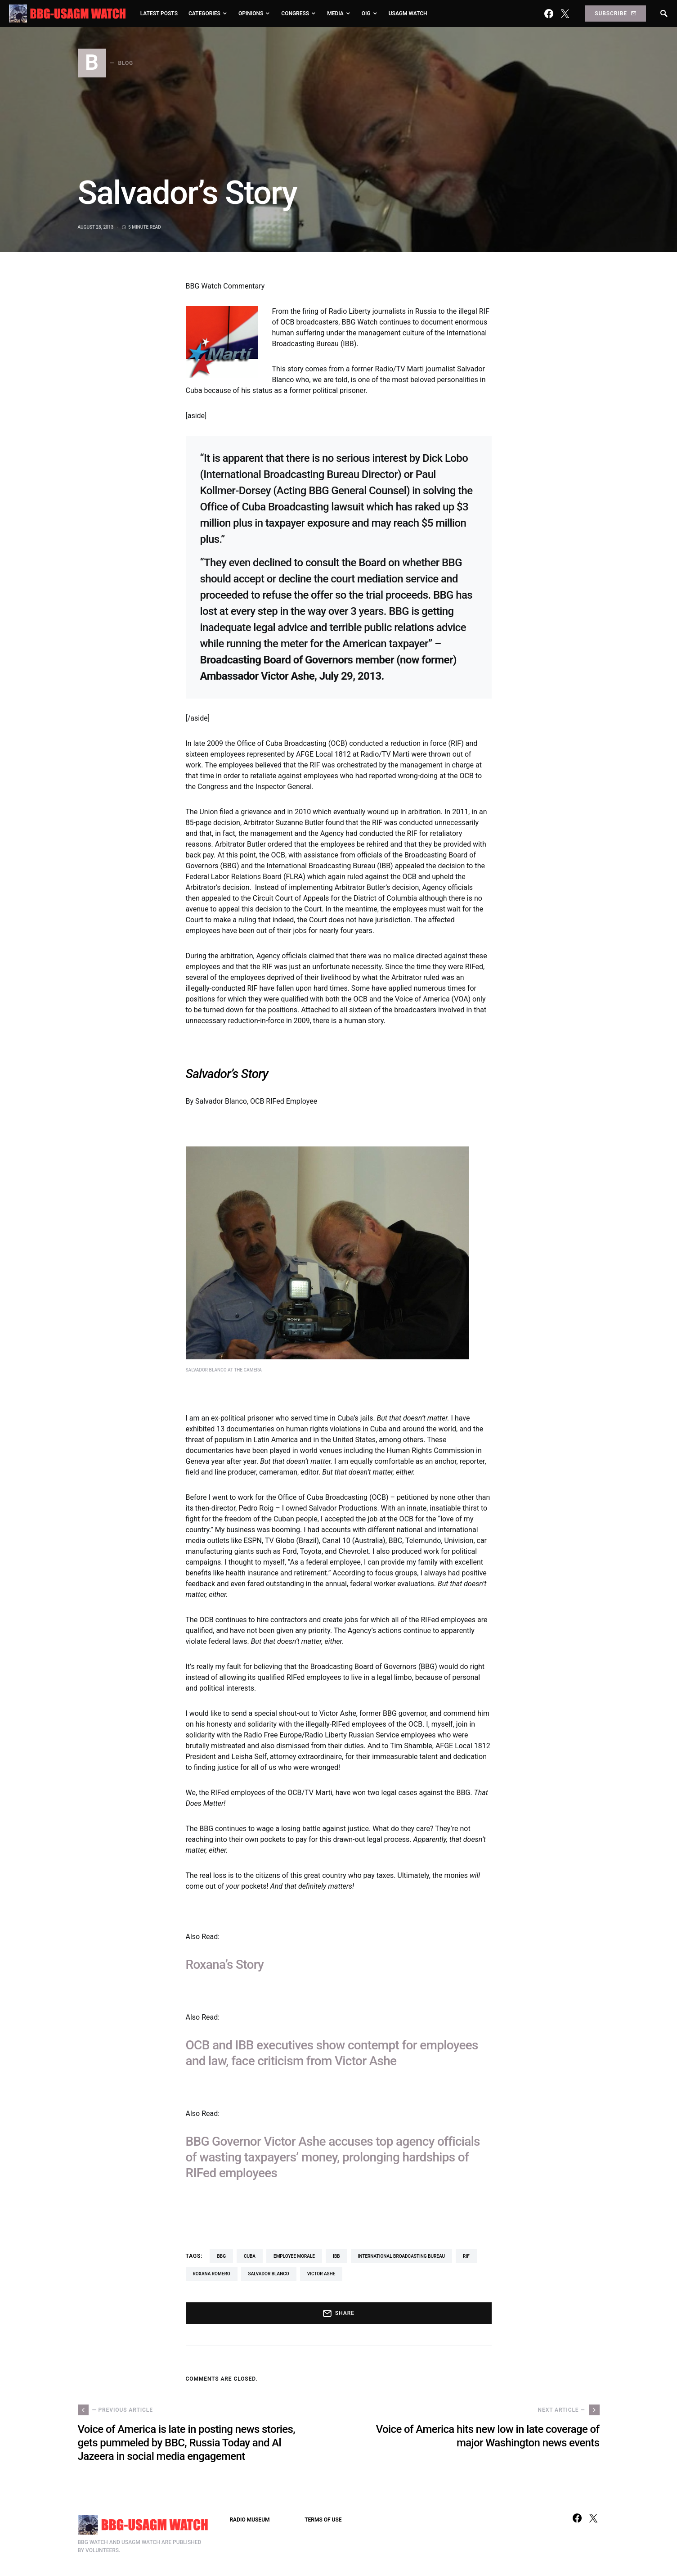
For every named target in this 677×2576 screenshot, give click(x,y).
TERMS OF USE (323, 2520)
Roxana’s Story (225, 1964)
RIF (466, 2256)
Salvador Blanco (268, 2273)
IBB (336, 2256)
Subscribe (615, 13)
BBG (221, 2256)
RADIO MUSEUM (250, 2520)
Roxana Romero (211, 2273)
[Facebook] (548, 13)
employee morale (294, 2256)
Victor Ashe (321, 2273)
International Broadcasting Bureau (401, 2256)
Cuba (250, 2256)
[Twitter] (564, 13)
